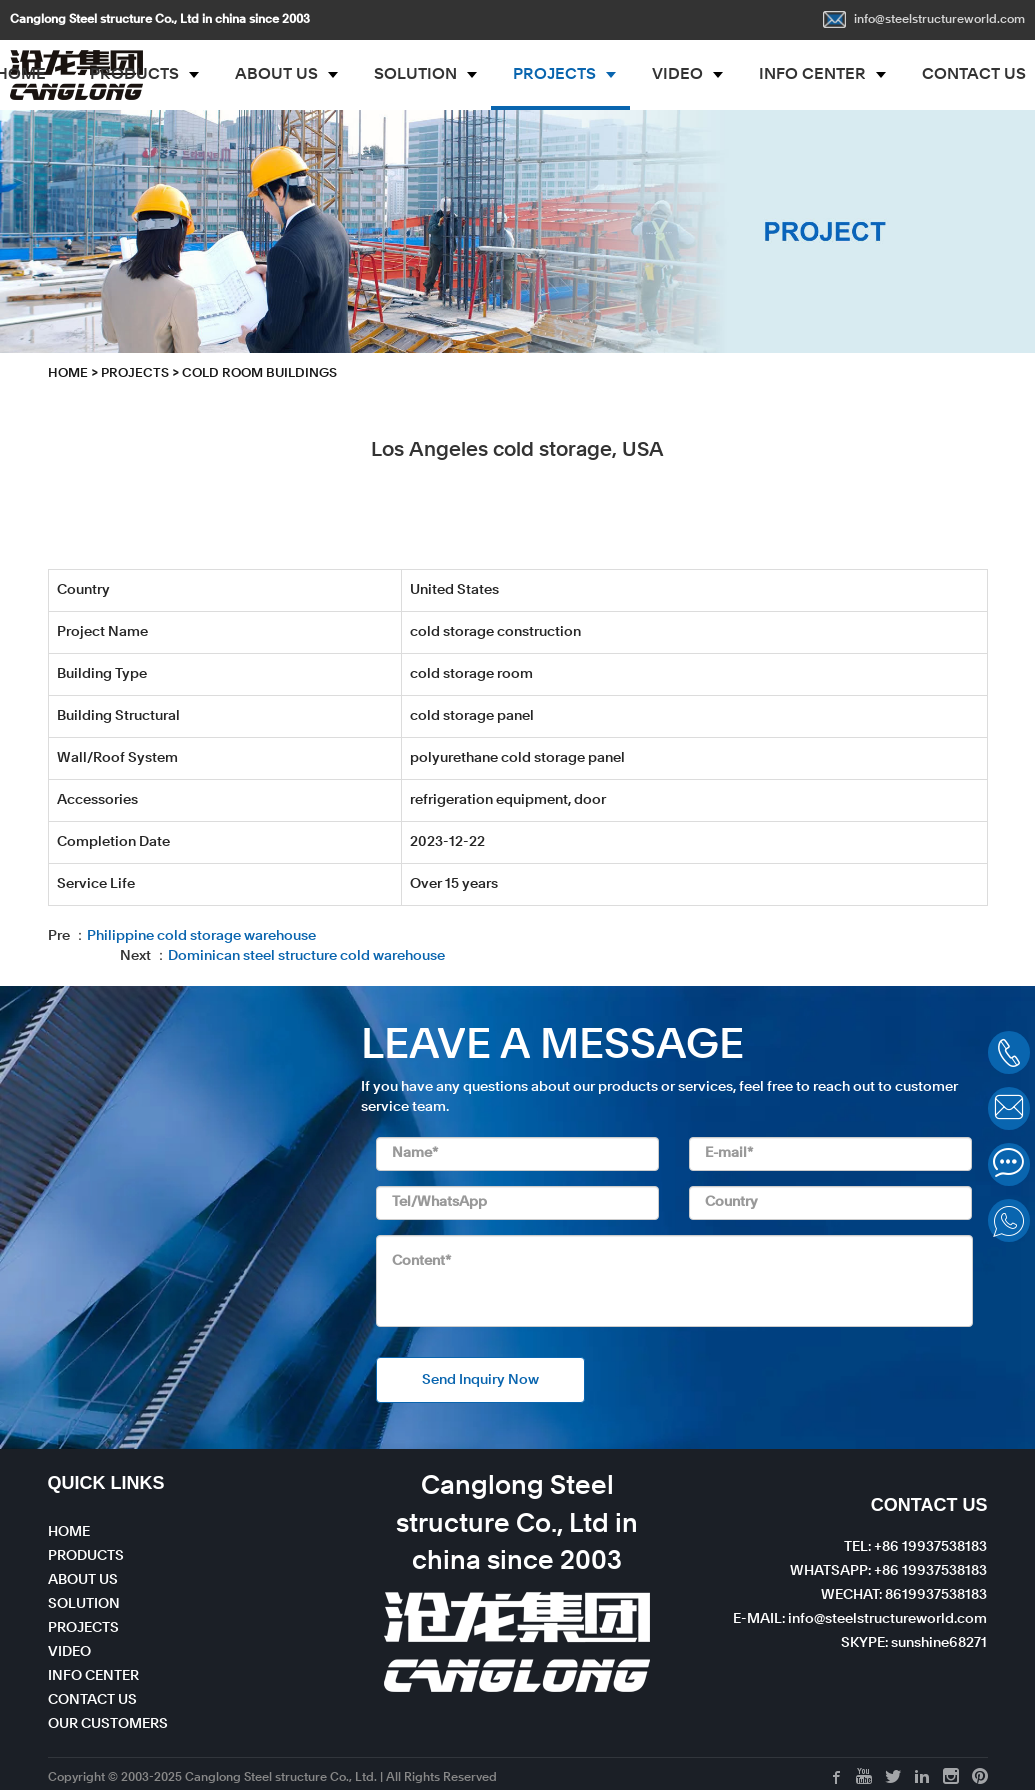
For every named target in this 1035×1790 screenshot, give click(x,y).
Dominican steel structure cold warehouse (306, 956)
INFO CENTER (812, 75)
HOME (68, 373)
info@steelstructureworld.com (924, 20)
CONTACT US (92, 1700)
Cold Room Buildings (259, 373)
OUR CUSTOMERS (108, 1724)
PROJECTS (554, 75)
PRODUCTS (134, 75)
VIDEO (677, 75)
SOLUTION (415, 75)
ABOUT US (276, 75)
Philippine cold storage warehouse (201, 936)
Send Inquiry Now (480, 1380)
